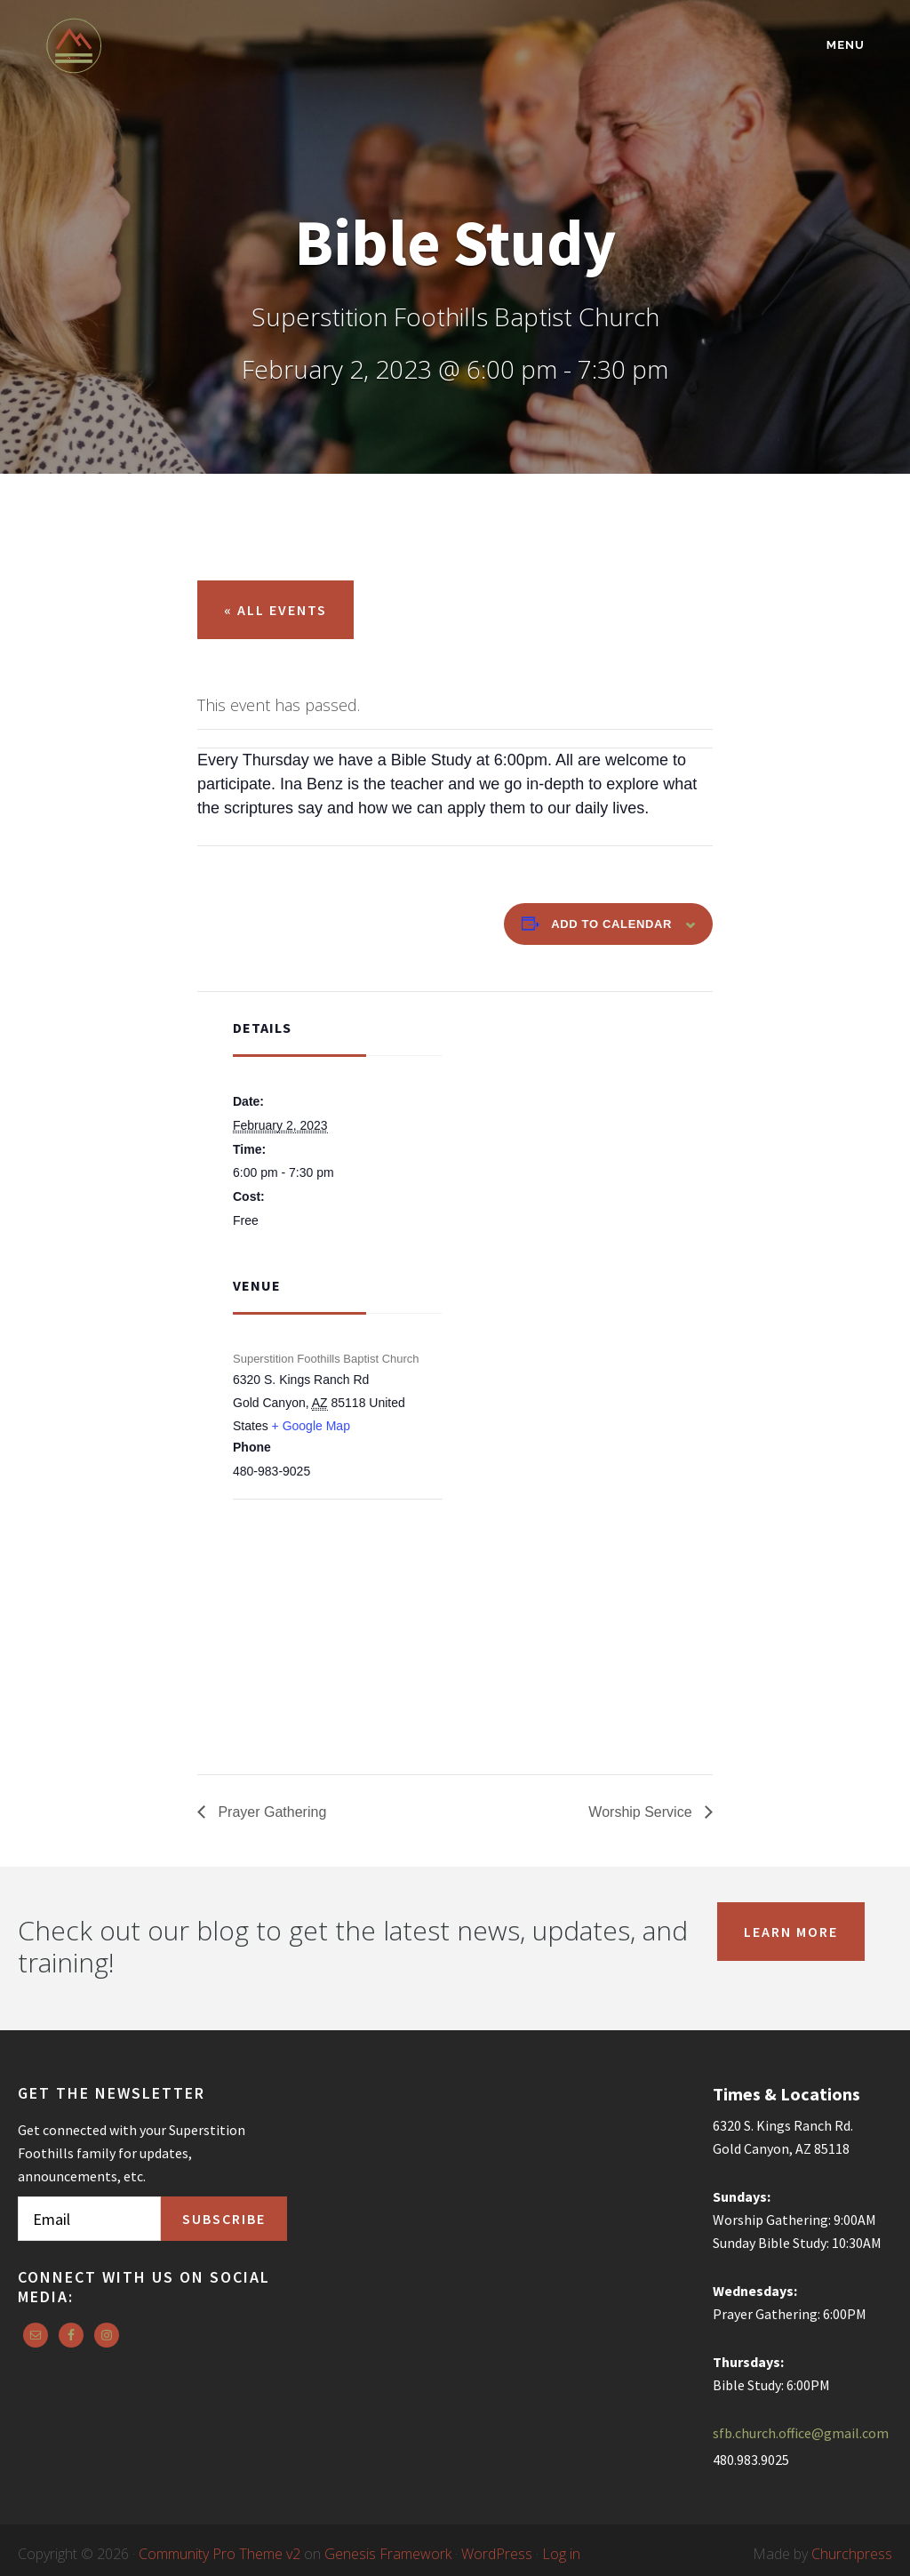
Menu (845, 45)
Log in (561, 2554)
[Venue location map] (326, 1594)
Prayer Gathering (270, 1812)
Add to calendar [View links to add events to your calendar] (611, 924)
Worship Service (642, 1812)
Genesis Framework (387, 2554)
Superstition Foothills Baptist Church (200, 46)
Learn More (791, 1931)
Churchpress (851, 2554)
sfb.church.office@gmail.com (801, 2433)
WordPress (496, 2554)
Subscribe (224, 2219)
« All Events (275, 610)
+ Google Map (311, 1426)
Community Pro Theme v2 (219, 2554)
